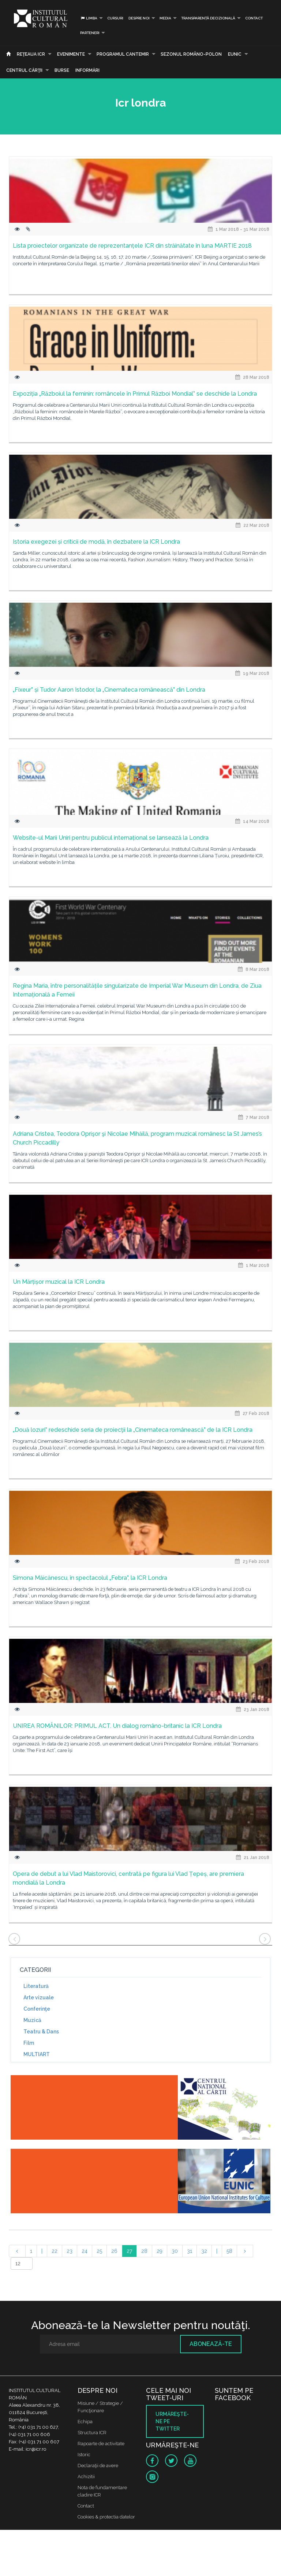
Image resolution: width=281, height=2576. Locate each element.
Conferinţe (36, 2009)
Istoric (84, 2454)
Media (165, 18)
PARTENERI (90, 33)
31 (189, 2251)
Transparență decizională (208, 18)
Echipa (85, 2421)
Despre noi (139, 18)
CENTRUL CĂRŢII (24, 70)
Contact (254, 18)
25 (99, 2251)
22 (54, 2251)
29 (159, 2251)
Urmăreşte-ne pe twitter (172, 2421)
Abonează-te (211, 2343)
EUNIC (234, 54)
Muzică (32, 2020)
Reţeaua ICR (31, 54)
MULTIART (36, 2054)
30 (175, 2251)
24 (84, 2251)
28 (144, 2251)
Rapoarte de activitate (101, 2443)
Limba (88, 18)
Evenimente (71, 54)
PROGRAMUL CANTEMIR (123, 54)
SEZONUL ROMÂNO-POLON (191, 54)
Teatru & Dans (41, 2031)
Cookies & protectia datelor (106, 2517)
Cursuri (115, 18)
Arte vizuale (38, 1997)
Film (28, 2043)
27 (129, 2251)
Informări (87, 70)
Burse (62, 70)
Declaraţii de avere (98, 2465)
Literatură (36, 1986)
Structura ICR (92, 2432)
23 (69, 2251)
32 (204, 2251)
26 (114, 2251)
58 (229, 2251)
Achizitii (86, 2476)
